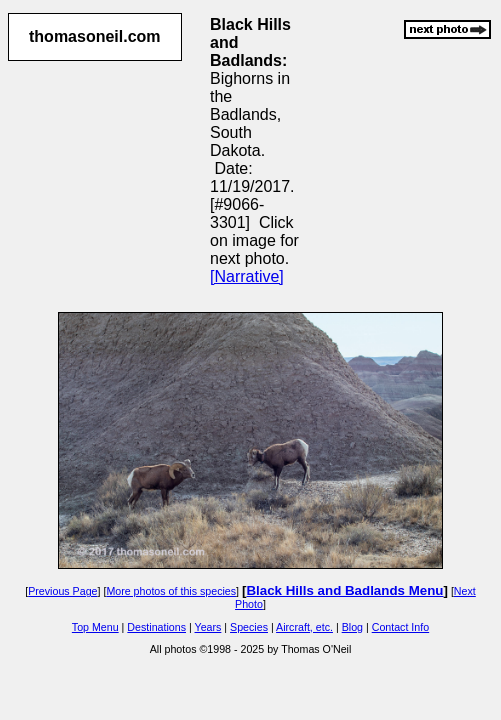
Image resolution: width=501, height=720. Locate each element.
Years (208, 627)
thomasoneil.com (95, 36)
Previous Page (62, 591)
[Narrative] (247, 276)
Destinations (156, 627)
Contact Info (400, 627)
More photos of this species (171, 591)
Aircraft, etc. (304, 627)
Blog (352, 627)
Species (249, 627)
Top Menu (95, 627)
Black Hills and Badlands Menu (344, 590)
